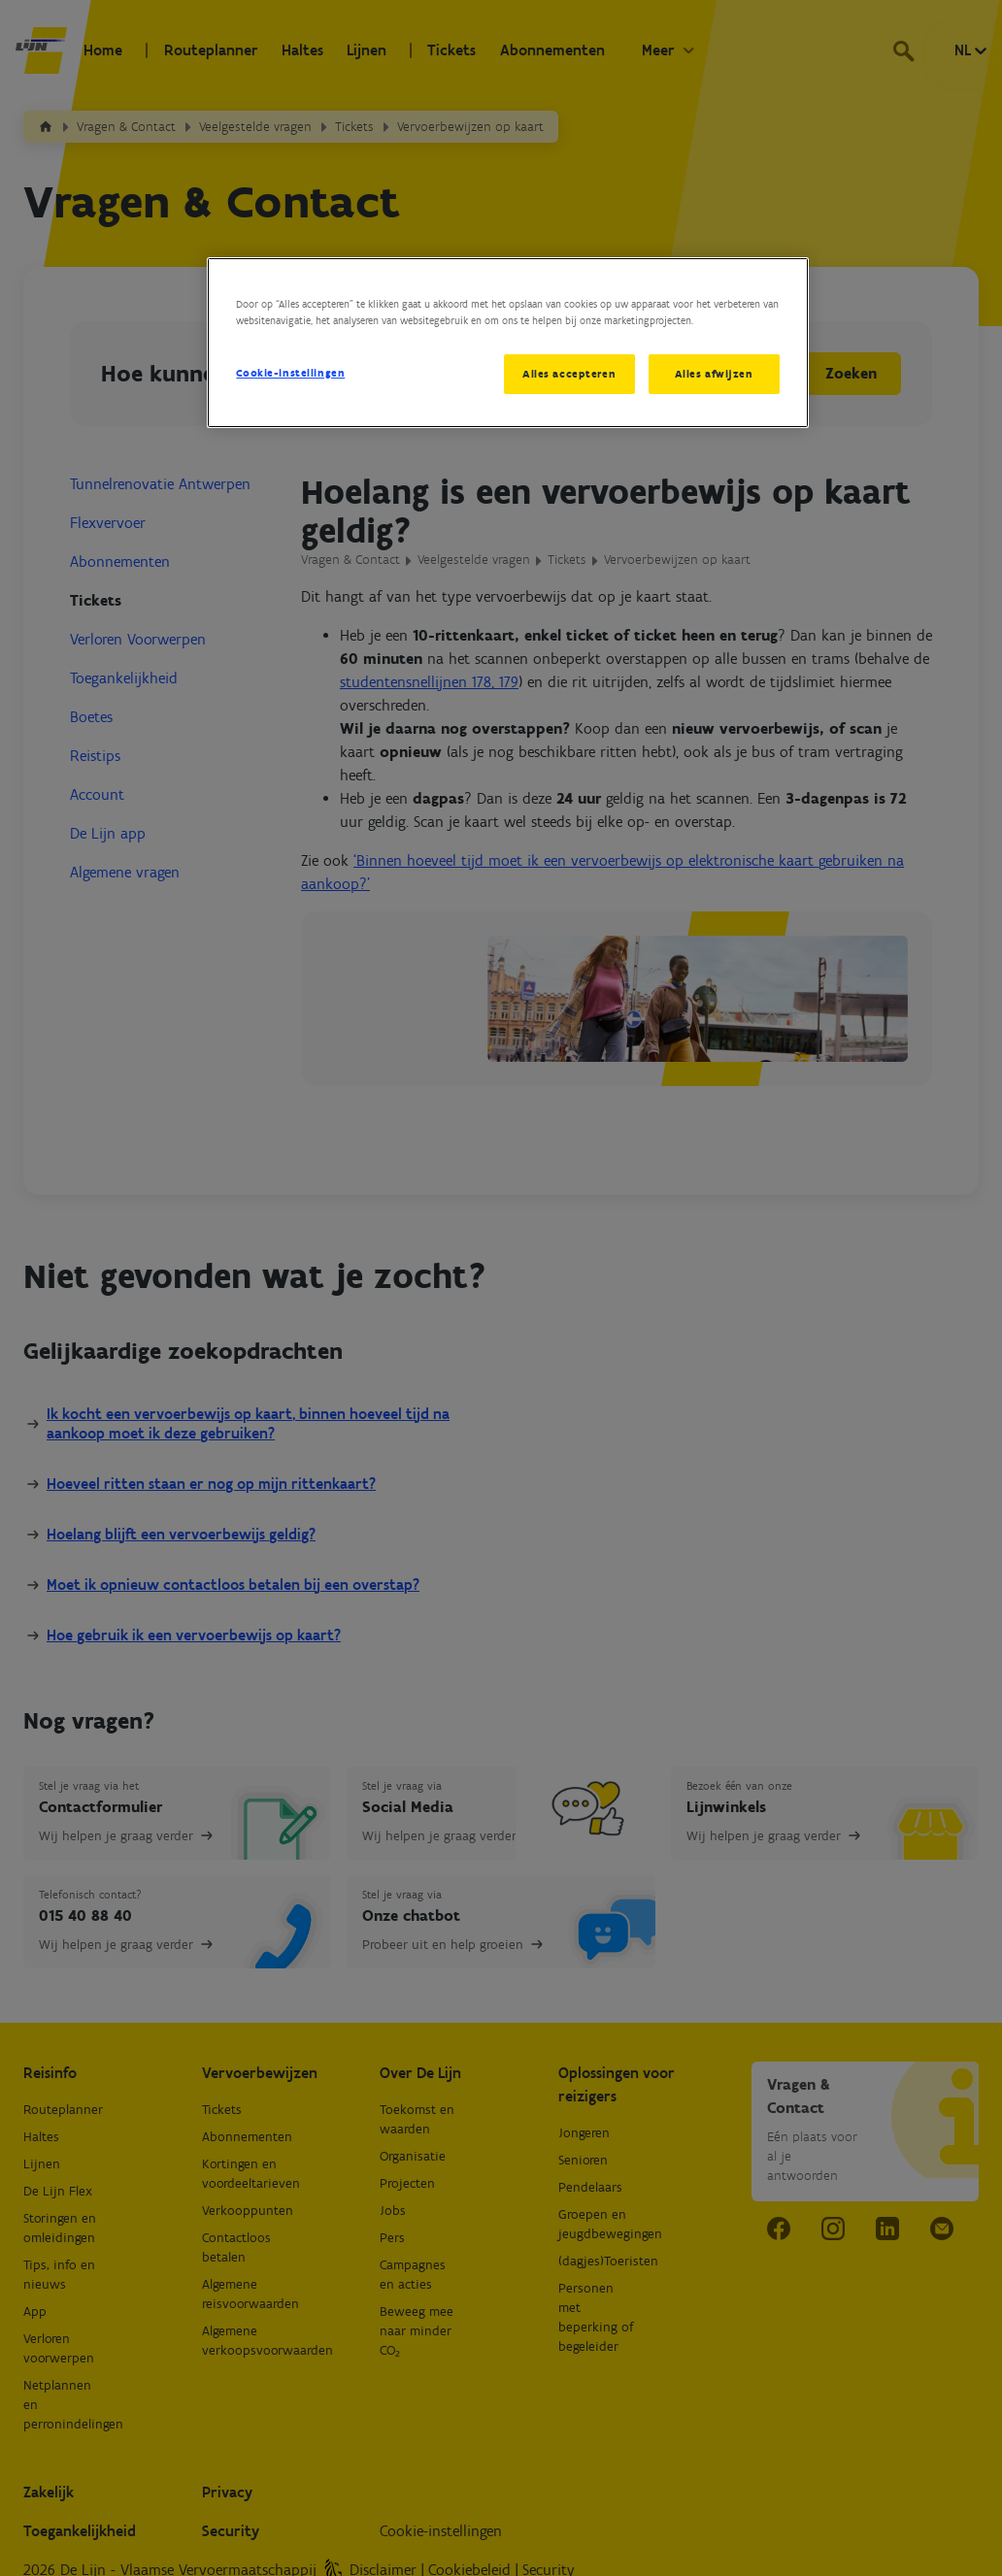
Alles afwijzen (714, 373)
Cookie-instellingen (290, 373)
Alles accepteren (569, 373)
